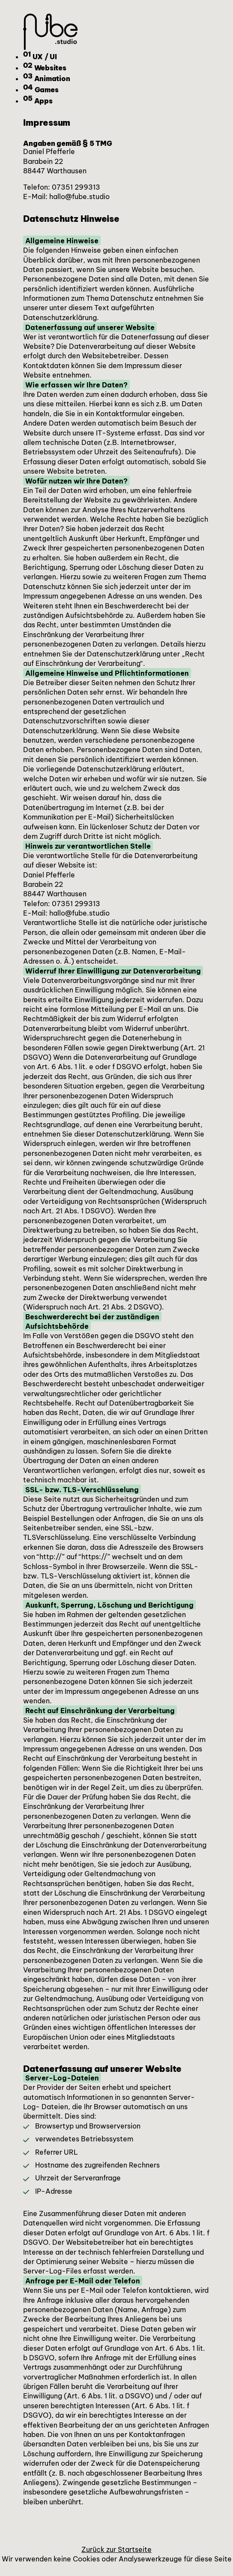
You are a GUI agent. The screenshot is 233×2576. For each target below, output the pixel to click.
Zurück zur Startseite (116, 2549)
